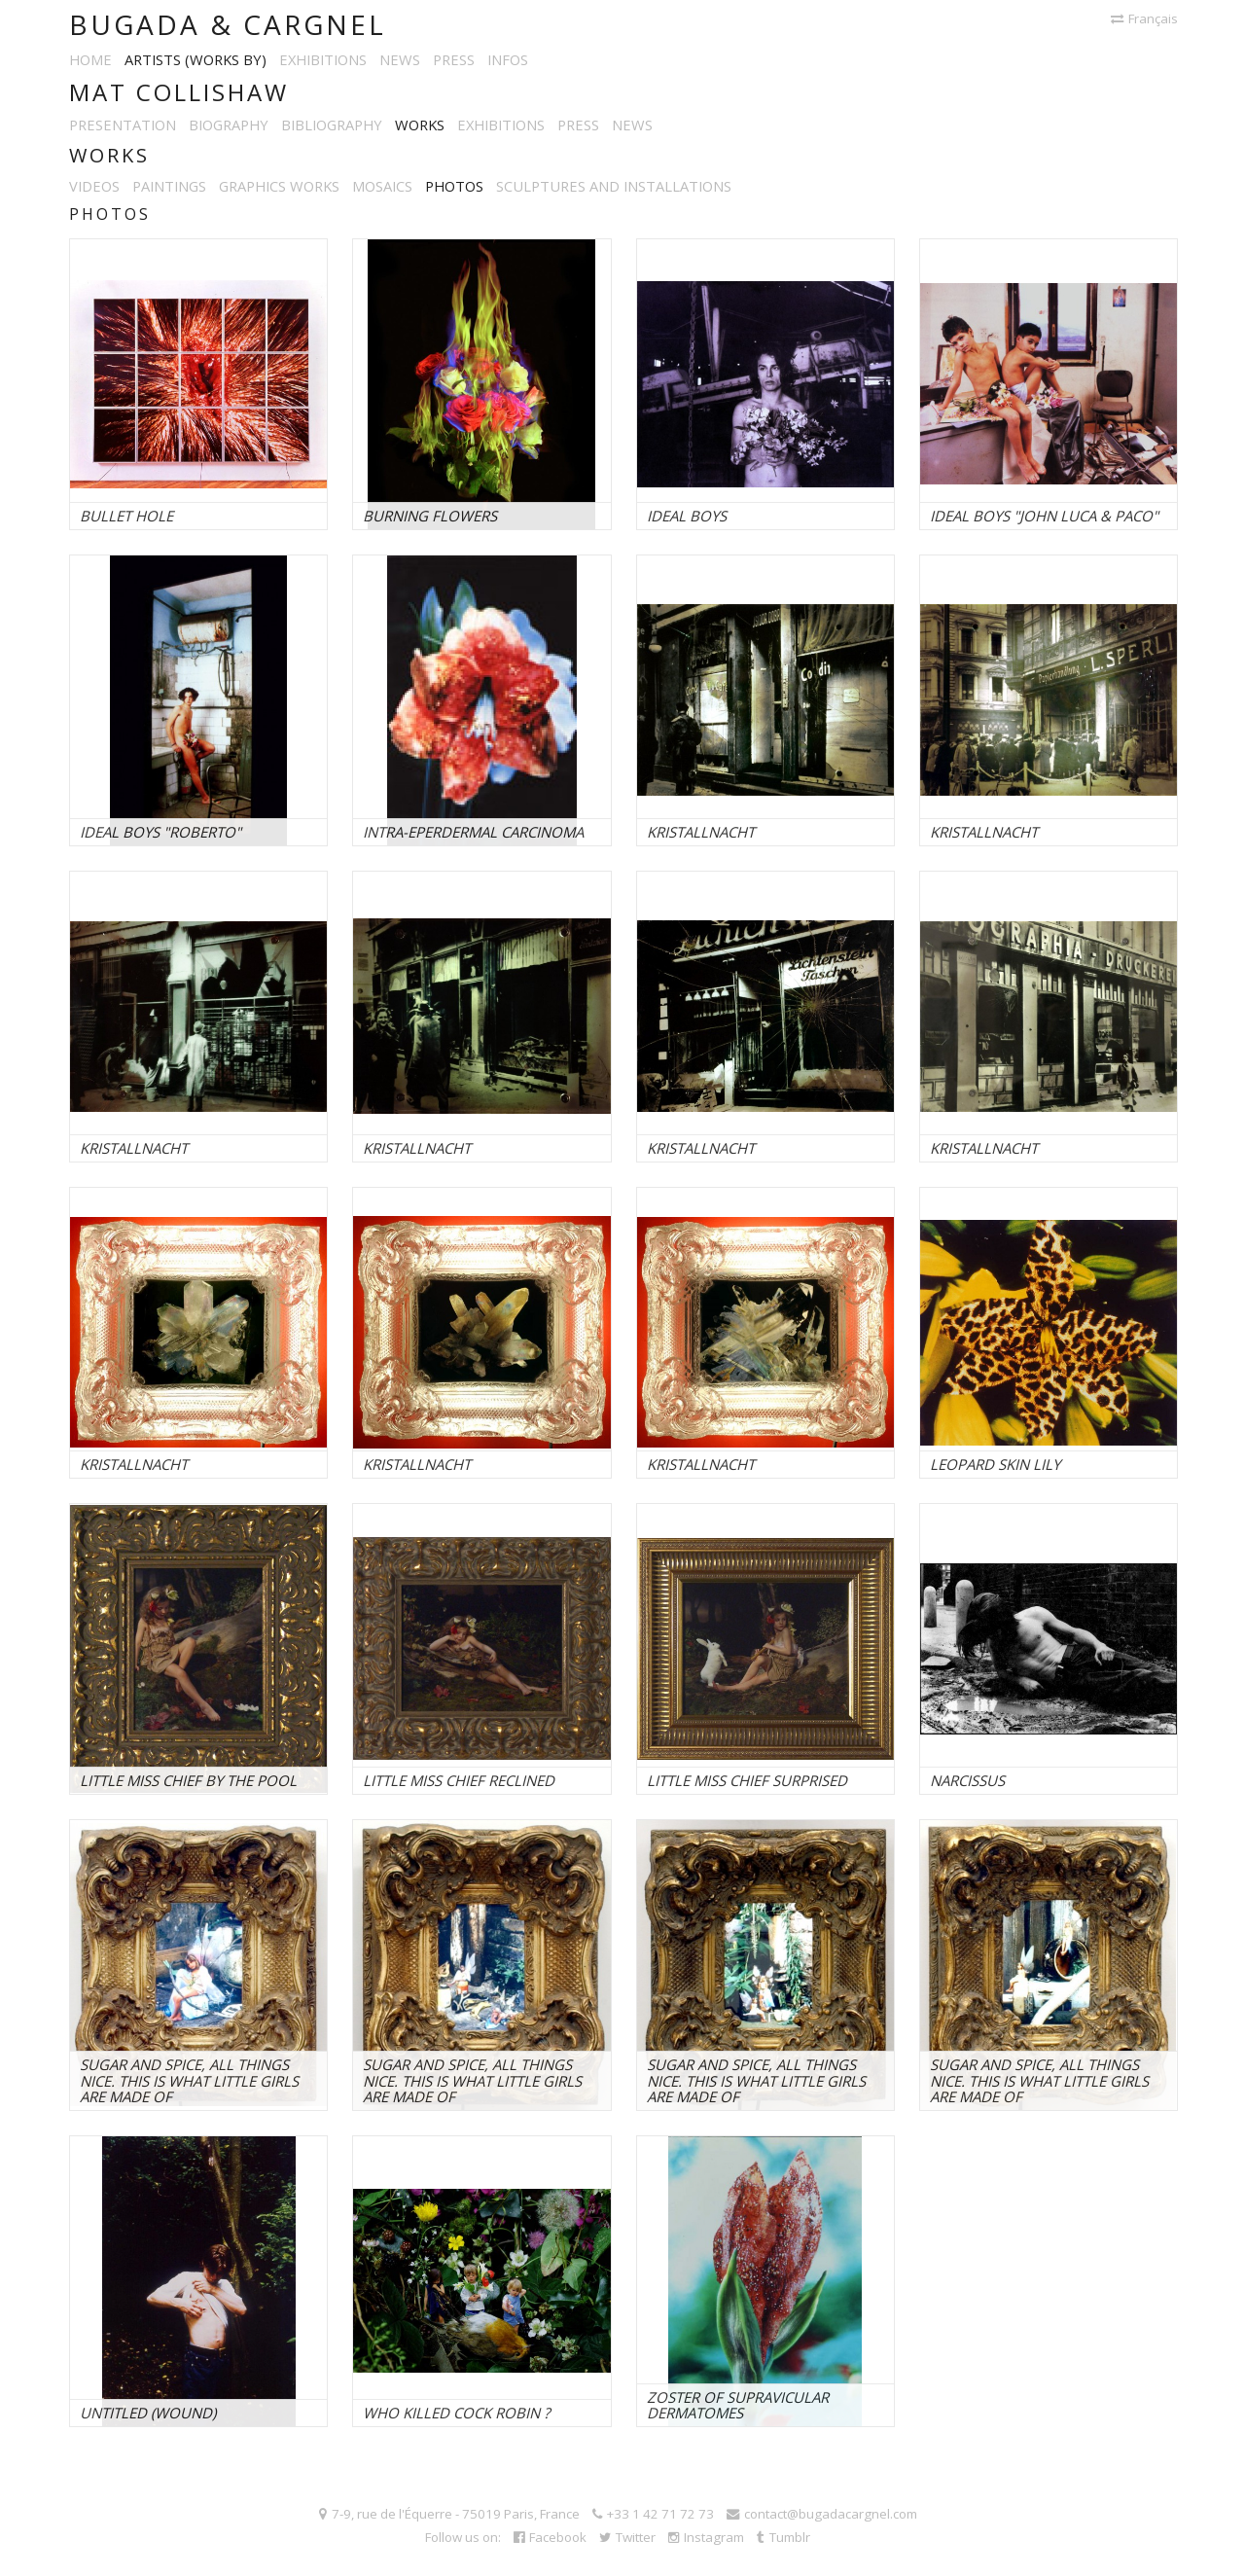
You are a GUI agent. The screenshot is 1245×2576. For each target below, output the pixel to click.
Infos (507, 59)
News (399, 59)
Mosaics (382, 186)
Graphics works (279, 186)
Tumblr (783, 2537)
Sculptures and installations (613, 186)
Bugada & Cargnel (227, 24)
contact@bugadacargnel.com (822, 2513)
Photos (454, 186)
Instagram (706, 2537)
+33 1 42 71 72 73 (653, 2513)
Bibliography (331, 124)
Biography (228, 124)
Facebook (550, 2537)
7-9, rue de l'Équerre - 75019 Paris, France (449, 2513)
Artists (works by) (195, 59)
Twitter (627, 2537)
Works (420, 124)
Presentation (122, 124)
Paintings (169, 186)
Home (90, 59)
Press (454, 59)
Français (1144, 18)
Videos (94, 186)
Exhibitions (323, 59)
